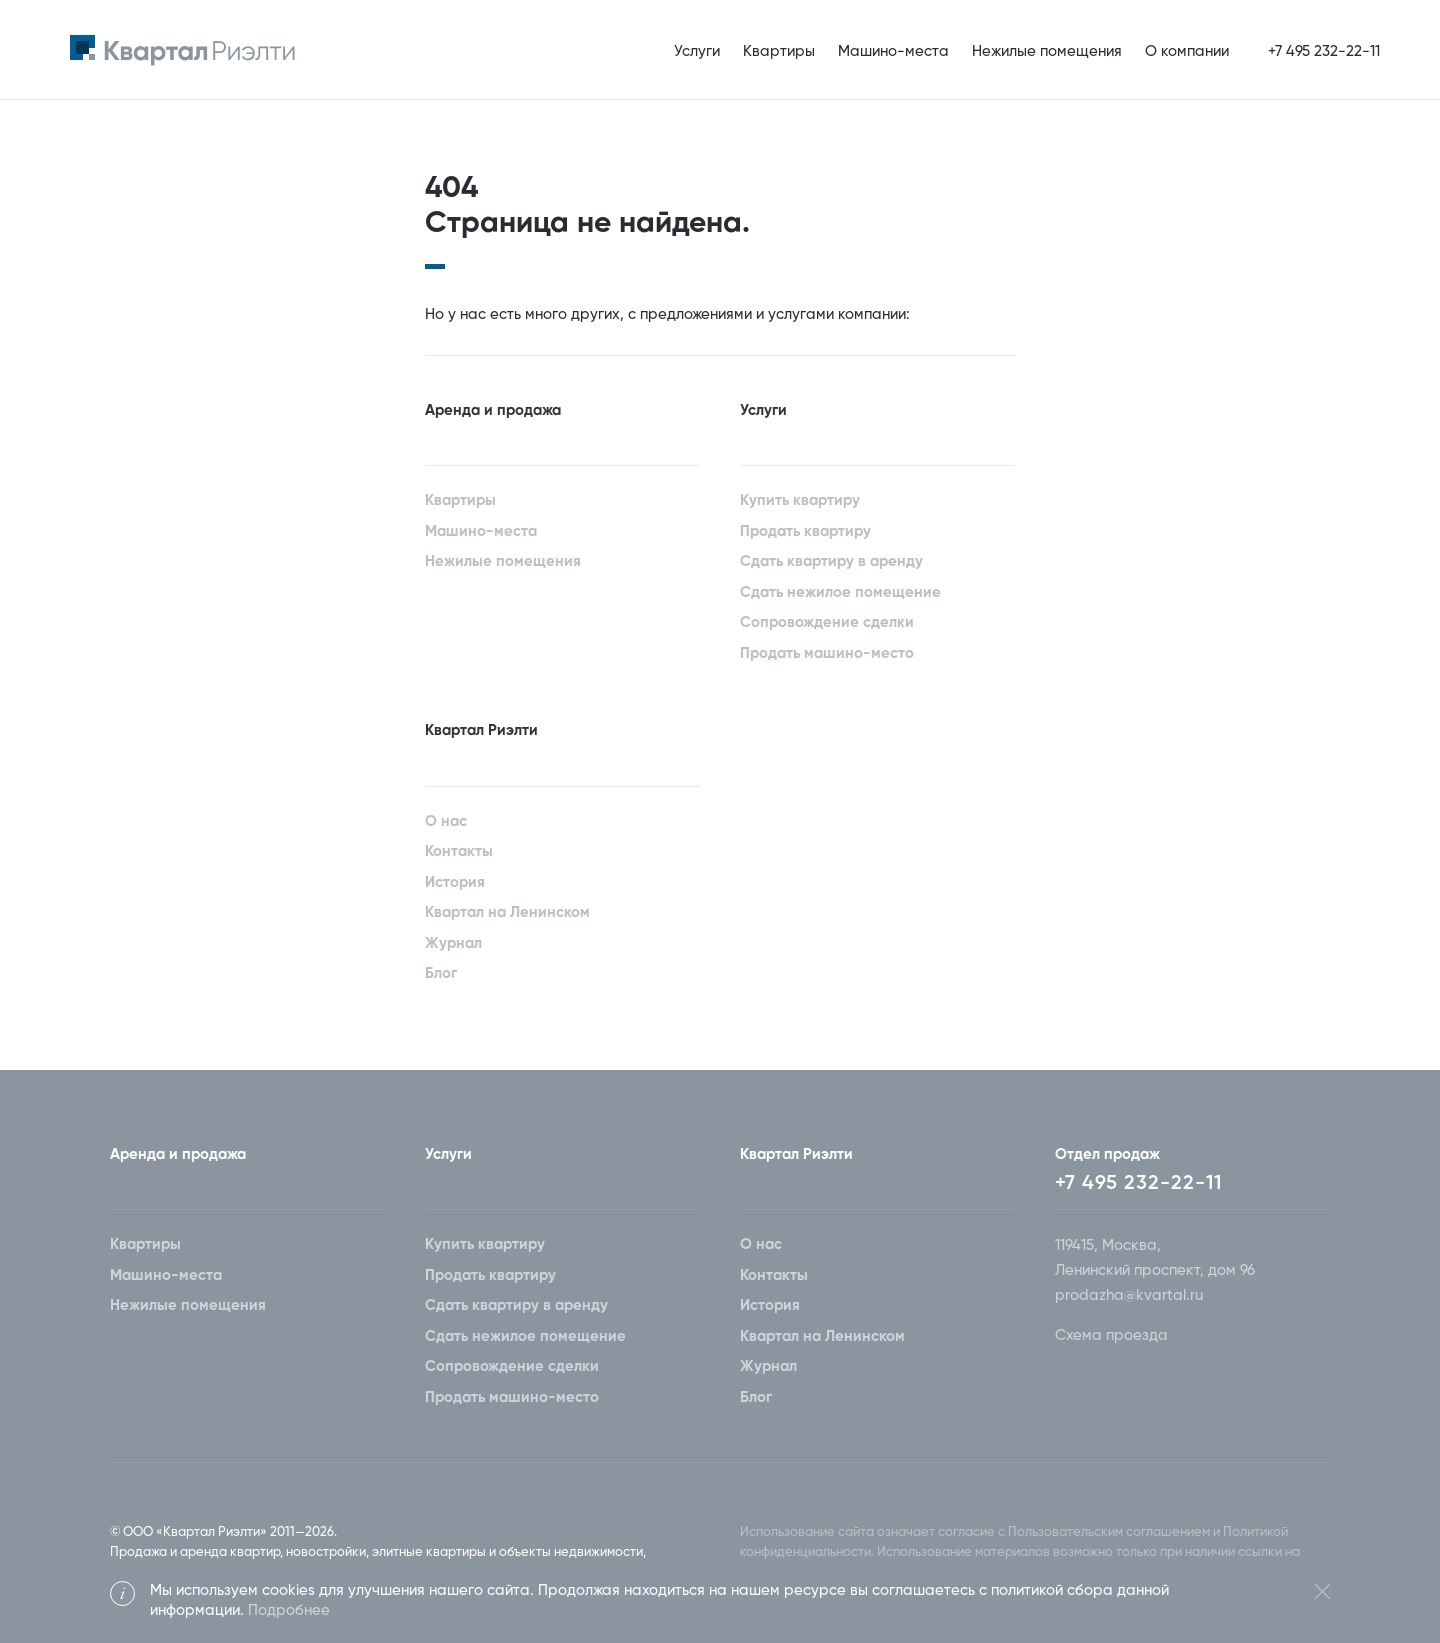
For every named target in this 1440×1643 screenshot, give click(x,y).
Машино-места (893, 51)
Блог (441, 973)
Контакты (459, 851)
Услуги (697, 51)
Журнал (453, 943)
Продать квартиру (805, 531)
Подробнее (289, 1610)
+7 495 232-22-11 (1138, 1184)
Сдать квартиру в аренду (831, 561)
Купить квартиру (800, 500)
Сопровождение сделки (827, 622)
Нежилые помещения (1047, 51)
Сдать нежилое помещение (840, 592)
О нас (446, 821)
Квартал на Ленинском (507, 912)
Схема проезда (1111, 1335)
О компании (1187, 51)
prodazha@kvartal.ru (1129, 1295)
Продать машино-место (827, 653)
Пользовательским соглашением (1109, 1532)
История (455, 882)
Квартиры (779, 51)
